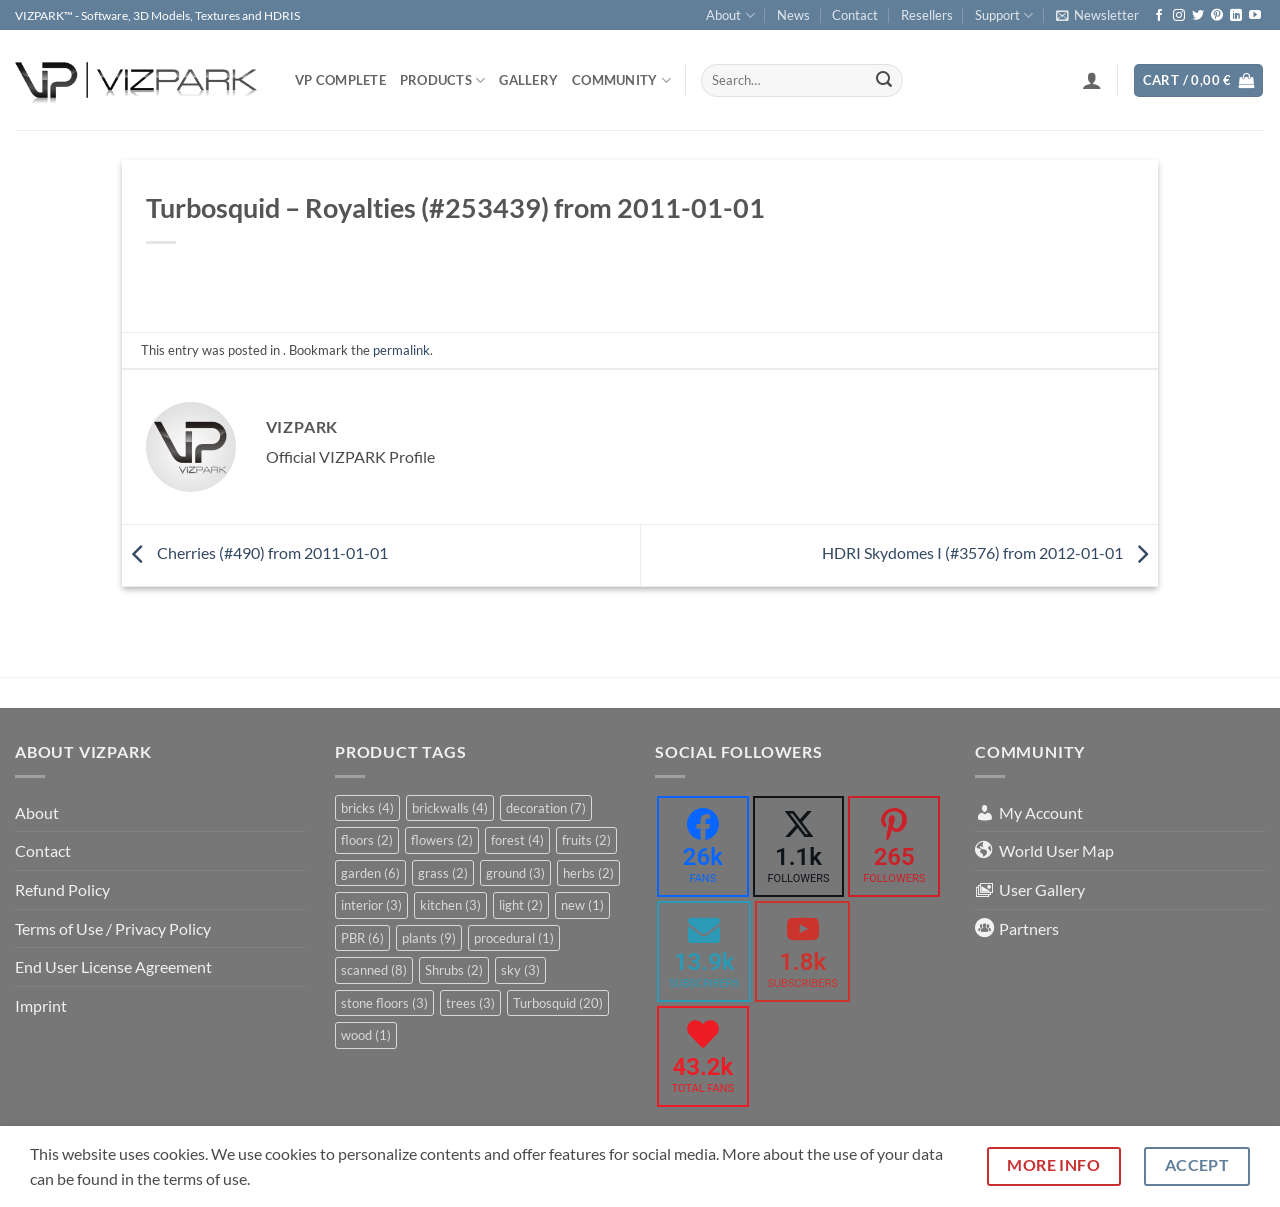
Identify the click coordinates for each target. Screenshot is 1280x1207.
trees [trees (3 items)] (470, 1003)
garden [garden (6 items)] (370, 873)
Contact (855, 15)
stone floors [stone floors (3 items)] (384, 1003)
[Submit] (884, 81)
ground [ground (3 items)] (515, 873)
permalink (401, 350)
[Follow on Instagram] (1179, 16)
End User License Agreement (113, 966)
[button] (1097, 15)
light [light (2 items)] (521, 905)
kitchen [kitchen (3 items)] (450, 905)
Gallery (528, 80)
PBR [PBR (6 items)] (362, 938)
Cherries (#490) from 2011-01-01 (255, 552)
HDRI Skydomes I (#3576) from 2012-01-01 (990, 552)
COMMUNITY (621, 80)
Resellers (927, 15)
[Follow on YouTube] (1255, 16)
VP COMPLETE (340, 80)
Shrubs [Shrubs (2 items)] (454, 970)
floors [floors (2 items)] (367, 840)
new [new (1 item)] (582, 905)
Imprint (41, 1005)
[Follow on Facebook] (1159, 16)
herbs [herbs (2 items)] (588, 873)
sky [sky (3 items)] (520, 970)
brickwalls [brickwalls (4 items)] (450, 808)
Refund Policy (62, 889)
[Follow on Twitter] (1198, 16)
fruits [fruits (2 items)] (586, 840)
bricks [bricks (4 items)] (367, 808)
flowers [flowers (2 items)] (442, 840)
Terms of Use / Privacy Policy (113, 928)
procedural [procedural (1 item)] (514, 938)
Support (1004, 15)
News (793, 15)
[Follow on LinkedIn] (1236, 16)
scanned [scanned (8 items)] (374, 970)
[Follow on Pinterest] (1217, 16)
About (730, 15)
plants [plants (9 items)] (429, 938)
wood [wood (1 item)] (366, 1035)
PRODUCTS (443, 80)
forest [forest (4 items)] (517, 840)
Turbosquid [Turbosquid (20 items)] (558, 1003)
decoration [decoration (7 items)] (546, 808)
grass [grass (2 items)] (443, 873)
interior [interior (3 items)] (371, 905)
